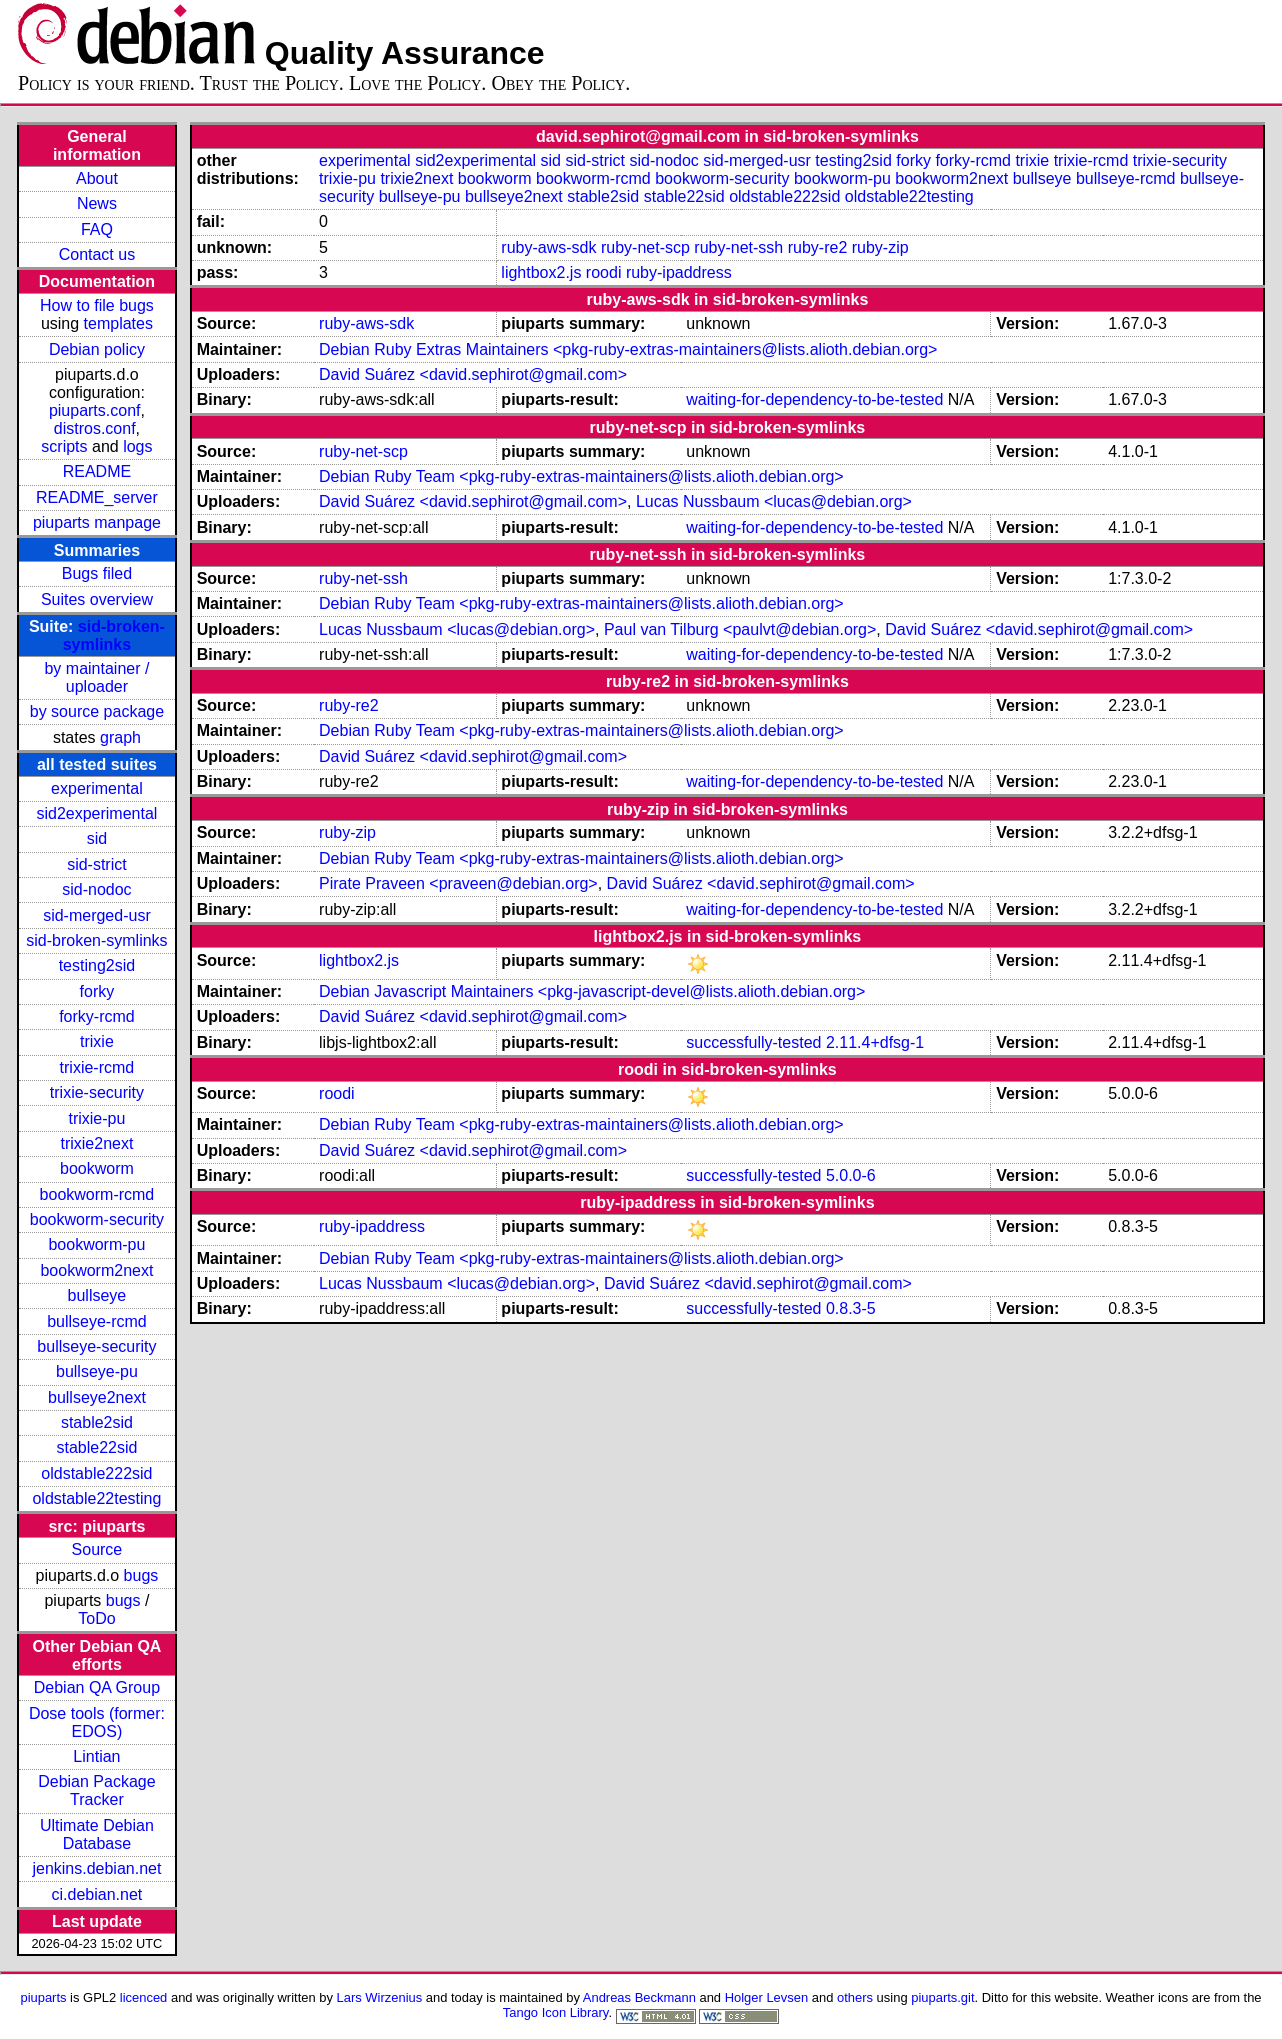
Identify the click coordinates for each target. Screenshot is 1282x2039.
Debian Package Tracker (96, 1790)
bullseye (97, 1295)
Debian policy (97, 349)
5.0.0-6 (851, 1175)
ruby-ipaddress (679, 272)
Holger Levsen (767, 1997)
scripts (64, 446)
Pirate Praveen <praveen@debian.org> (458, 883)
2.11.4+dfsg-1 (875, 1042)
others (855, 1997)
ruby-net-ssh (738, 247)
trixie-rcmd (97, 1067)
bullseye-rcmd (97, 1321)
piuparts (43, 1997)
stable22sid (96, 1447)
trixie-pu (96, 1118)
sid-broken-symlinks (114, 635)
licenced (144, 1997)
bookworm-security (97, 1219)
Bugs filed (97, 573)
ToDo (96, 1618)
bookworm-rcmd (97, 1194)
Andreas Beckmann (639, 1997)
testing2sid (97, 965)
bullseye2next (97, 1397)
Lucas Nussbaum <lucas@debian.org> (774, 501)
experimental (97, 788)
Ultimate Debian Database (97, 1834)
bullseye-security (96, 1346)
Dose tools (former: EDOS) (97, 1722)
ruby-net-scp (645, 247)
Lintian (96, 1756)
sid (97, 838)
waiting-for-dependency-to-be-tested (814, 399)
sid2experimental (96, 813)
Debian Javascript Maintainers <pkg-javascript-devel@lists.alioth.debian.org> (592, 991)
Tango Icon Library (556, 2012)
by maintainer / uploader (96, 677)
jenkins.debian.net (96, 1868)
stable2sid (97, 1422)
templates (118, 323)
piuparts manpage (97, 522)
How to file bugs (97, 305)
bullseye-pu (97, 1371)
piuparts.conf (95, 410)
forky (97, 991)
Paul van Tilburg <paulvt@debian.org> (740, 629)
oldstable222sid (96, 1473)
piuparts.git (942, 1997)
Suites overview (97, 599)
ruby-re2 (818, 247)
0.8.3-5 (851, 1308)
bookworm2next (96, 1270)
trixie (97, 1041)
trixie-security (97, 1092)
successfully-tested (753, 1042)
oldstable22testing (96, 1498)
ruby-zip (880, 247)
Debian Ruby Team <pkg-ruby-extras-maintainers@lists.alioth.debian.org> (581, 476)
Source (97, 1549)
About (97, 178)
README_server (97, 497)
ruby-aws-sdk (548, 247)
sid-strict (97, 864)
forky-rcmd (97, 1016)
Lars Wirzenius (380, 1997)
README (97, 471)
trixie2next (96, 1143)
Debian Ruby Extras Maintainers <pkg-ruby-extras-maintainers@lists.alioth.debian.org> (628, 349)
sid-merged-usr (97, 915)
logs (137, 446)
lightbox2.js (541, 272)
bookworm (97, 1168)
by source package (97, 711)
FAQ (97, 229)
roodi (604, 272)
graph (120, 737)
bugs (141, 1575)
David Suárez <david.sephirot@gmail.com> (473, 374)
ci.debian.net (97, 1894)
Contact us (97, 254)
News (97, 203)
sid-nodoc (96, 889)
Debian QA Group (97, 1687)
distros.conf (95, 428)
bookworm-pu (96, 1244)
